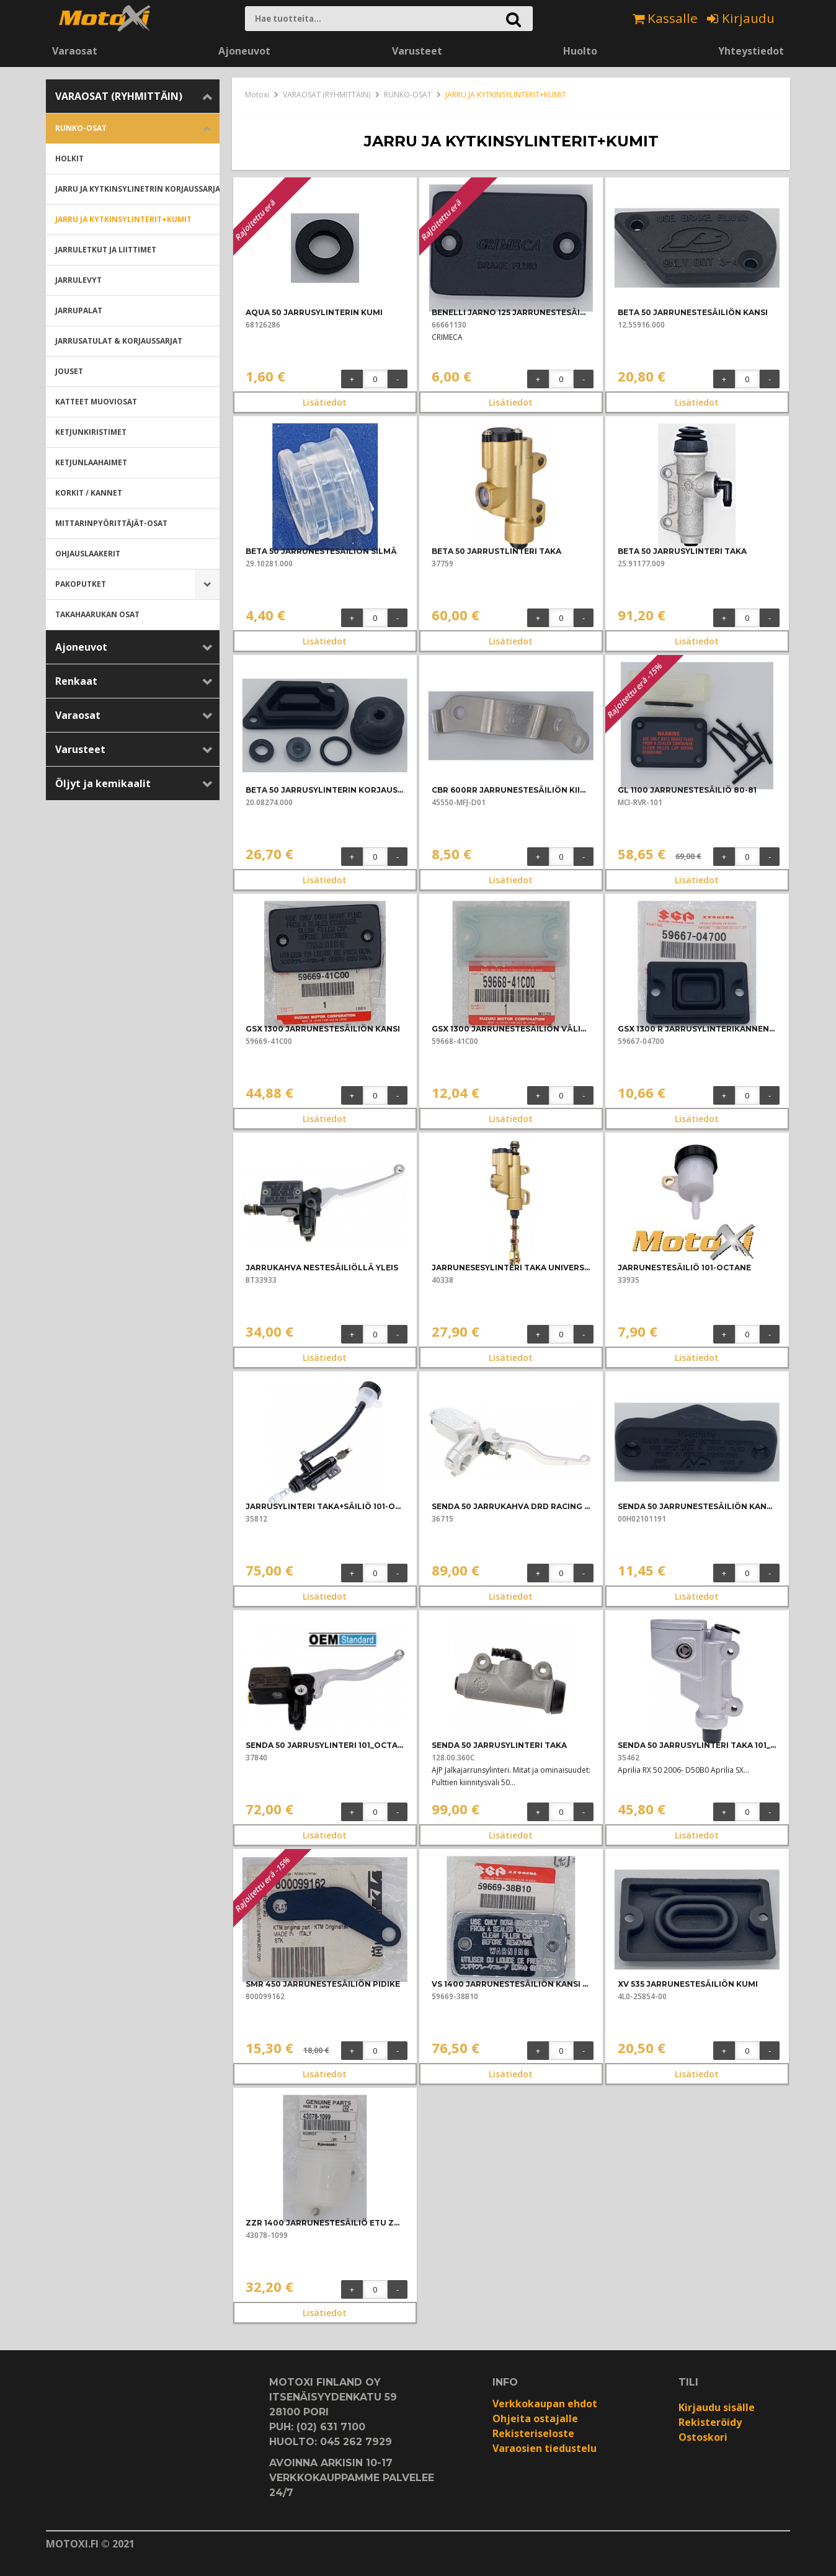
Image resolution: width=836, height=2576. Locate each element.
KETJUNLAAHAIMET (91, 462)
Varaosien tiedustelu (544, 2448)
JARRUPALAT (78, 310)
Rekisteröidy (710, 2422)
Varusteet (417, 51)
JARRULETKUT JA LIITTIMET (105, 249)
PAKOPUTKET (80, 584)
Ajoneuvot (244, 51)
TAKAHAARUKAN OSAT (97, 614)
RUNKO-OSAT (81, 128)
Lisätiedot (325, 402)
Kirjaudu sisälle (716, 2407)
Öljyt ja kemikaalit (103, 783)
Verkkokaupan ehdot (544, 2403)
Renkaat (76, 681)
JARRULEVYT (78, 280)
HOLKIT (69, 158)
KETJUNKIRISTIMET (91, 432)
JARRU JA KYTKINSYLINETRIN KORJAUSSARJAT (137, 189)
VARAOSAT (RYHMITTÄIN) (118, 96)
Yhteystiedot (751, 51)
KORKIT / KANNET (88, 493)
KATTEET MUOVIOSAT (96, 401)
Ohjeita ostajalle (535, 2418)
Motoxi (257, 94)
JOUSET (69, 371)
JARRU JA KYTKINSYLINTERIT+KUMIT (123, 219)
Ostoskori (702, 2437)
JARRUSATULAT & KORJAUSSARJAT (118, 341)
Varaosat (74, 51)
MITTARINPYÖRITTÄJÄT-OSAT (111, 523)
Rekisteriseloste (533, 2433)
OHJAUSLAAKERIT (87, 553)
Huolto (580, 51)
